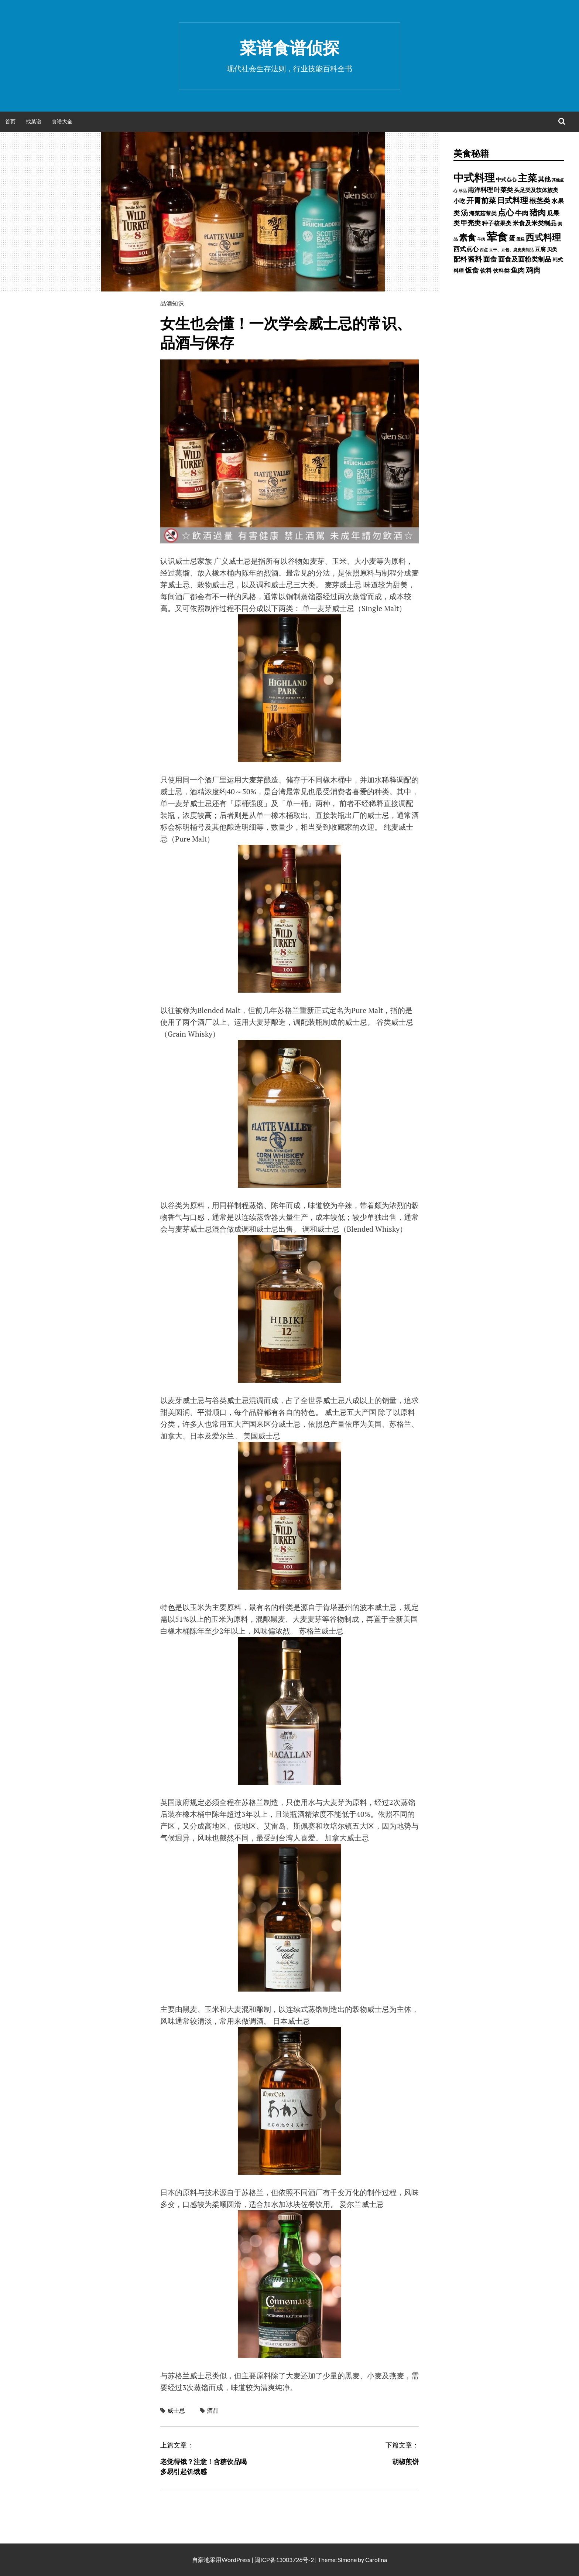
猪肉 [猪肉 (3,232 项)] (538, 212)
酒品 (213, 2410)
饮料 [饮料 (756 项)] (486, 270)
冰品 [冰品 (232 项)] (463, 190)
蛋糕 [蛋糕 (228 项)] (520, 238)
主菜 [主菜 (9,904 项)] (527, 178)
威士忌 (176, 2410)
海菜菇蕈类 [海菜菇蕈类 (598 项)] (483, 213)
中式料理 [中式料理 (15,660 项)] (474, 177)
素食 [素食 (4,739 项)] (467, 237)
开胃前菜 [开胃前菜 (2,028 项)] (481, 200)
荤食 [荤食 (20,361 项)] (497, 236)
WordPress (236, 2559)
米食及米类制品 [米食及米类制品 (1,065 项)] (534, 223)
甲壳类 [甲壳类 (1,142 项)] (471, 223)
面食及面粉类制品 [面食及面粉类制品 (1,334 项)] (524, 259)
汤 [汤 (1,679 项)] (464, 212)
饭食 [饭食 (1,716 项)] (472, 270)
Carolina (376, 2559)
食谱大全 (62, 121)
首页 (10, 121)
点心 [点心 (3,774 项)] (506, 212)
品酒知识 (172, 303)
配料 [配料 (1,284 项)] (460, 259)
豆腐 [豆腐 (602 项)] (540, 249)
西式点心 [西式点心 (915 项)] (466, 249)
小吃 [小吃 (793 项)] (459, 200)
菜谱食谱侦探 (289, 48)
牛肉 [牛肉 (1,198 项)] (521, 213)
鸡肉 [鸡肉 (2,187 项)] (533, 269)
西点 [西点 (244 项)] (484, 249)
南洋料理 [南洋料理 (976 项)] (480, 190)
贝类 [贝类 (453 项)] (552, 249)
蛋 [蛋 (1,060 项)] (512, 238)
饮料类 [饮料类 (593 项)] (501, 270)
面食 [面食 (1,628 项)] (490, 259)
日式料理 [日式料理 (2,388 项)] (512, 200)
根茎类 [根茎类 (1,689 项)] (539, 200)
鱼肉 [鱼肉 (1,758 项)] (518, 270)
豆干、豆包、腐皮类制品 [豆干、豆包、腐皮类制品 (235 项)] (511, 249)
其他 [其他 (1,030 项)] (544, 179)
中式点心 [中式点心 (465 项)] (506, 179)
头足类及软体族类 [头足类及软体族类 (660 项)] (536, 190)
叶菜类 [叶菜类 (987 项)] (503, 190)
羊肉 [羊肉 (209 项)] (481, 238)
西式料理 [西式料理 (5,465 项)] (543, 237)
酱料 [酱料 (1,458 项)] (475, 259)
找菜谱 (33, 121)
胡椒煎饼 (405, 2461)
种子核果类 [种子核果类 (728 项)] (496, 222)
